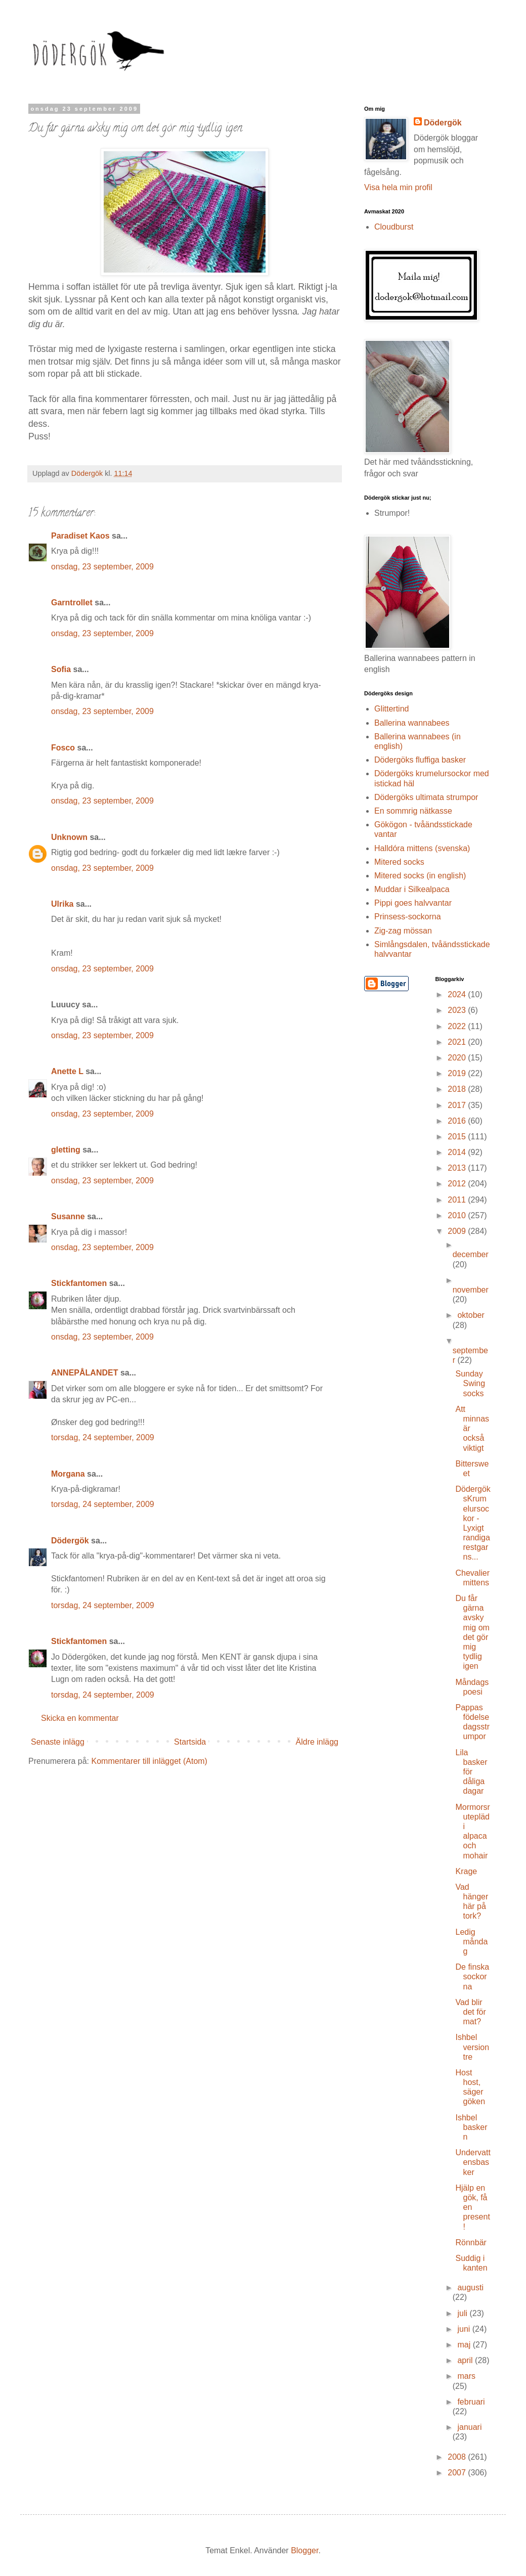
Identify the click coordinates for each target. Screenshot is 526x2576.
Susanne (68, 1216)
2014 (458, 1152)
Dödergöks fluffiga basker (420, 760)
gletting (65, 1149)
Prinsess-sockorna (407, 916)
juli (463, 2313)
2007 (458, 2472)
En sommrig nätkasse (413, 811)
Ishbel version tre (472, 2047)
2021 (458, 1042)
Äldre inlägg (317, 1742)
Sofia (61, 669)
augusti (470, 2287)
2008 (458, 2457)
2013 (458, 1168)
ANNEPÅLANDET (84, 1372)
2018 (458, 1089)
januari (469, 2427)
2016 (458, 1121)
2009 (458, 1231)
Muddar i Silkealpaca (412, 889)
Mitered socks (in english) (420, 875)
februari (471, 2401)
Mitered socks (399, 862)
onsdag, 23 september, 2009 (102, 566)
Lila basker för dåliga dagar (471, 1772)
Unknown (69, 837)
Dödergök (70, 1540)
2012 (458, 1183)
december (471, 1254)
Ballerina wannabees (412, 723)
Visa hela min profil (398, 187)
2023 (458, 1010)
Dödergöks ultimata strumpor (426, 797)
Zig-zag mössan (403, 930)
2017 (458, 1105)
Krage (466, 1871)
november (471, 1289)
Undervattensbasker (472, 2162)
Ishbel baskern (471, 2127)
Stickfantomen (79, 1283)
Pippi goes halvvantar (413, 903)
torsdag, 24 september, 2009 (102, 1437)
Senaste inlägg (57, 1742)
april (466, 2360)
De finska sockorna (472, 1976)
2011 (458, 1199)
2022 (458, 1026)
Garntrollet (72, 602)
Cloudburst (393, 227)
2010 (458, 1215)
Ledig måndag (471, 1942)
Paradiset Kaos (80, 535)
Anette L (67, 1071)
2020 (458, 1057)
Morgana (68, 1474)
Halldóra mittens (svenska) (422, 848)
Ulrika (62, 904)
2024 (458, 994)
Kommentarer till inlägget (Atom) (149, 1761)
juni (464, 2329)
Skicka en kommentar (80, 1718)
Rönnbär (470, 2242)
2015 (458, 1136)
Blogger (304, 2550)
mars (466, 2376)
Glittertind (391, 708)
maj (464, 2344)
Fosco (63, 747)
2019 (458, 1073)
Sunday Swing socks (470, 1383)
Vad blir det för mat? (470, 2012)
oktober (470, 1315)
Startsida (190, 1742)
